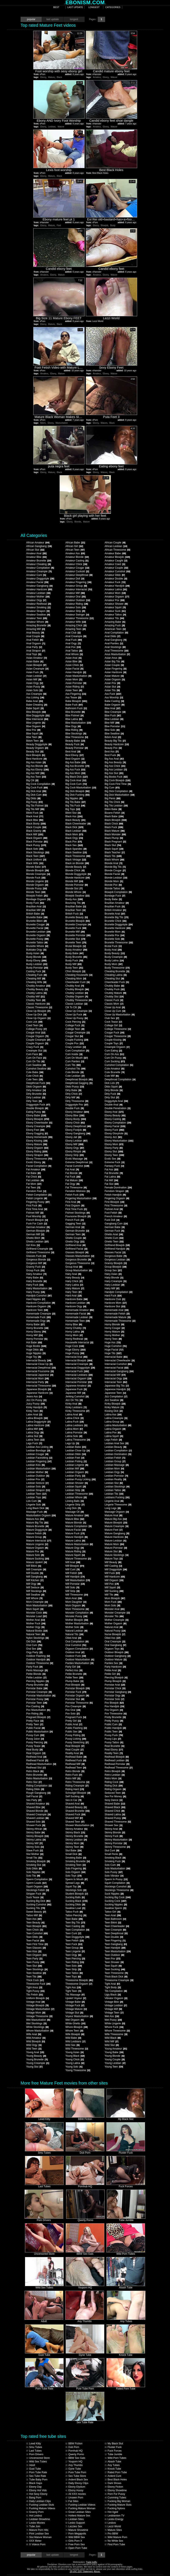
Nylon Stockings (37, 1637)
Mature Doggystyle (38, 1529)
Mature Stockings (116, 1555)
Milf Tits (111, 1594)
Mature (51, 77)
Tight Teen (73, 1991)
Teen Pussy (35, 1962)
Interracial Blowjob (78, 1360)
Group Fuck (35, 1270)
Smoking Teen (75, 1864)
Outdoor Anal (74, 1652)
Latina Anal (73, 1414)
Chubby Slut (114, 996)
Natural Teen (35, 1634)
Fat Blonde (73, 1173)
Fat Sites (71, 2501)
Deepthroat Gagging (78, 1083)
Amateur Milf (75, 593)
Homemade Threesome (120, 1320)
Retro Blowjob (114, 1771)
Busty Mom (113, 964)
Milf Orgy (33, 1583)
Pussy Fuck (114, 1735)
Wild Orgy (33, 2045)
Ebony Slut (114, 1151)
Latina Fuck (74, 1421)
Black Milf (34, 834)
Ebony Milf (74, 1144)
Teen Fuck (73, 1944)
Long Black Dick (37, 1508)
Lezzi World (113, 2526)
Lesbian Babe (75, 1446)
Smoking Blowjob (38, 1861)
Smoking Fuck (115, 1861)
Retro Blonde (74, 1771)
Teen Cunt (73, 1933)
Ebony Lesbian (76, 1140)
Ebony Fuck (114, 1129)
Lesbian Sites (74, 2519)
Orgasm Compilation (78, 1648)
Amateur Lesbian (38, 593)
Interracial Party (37, 1382)
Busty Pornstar (37, 967)
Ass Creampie (36, 693)
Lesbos (110, 2522)
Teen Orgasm (36, 1955)
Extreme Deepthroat (78, 1162)
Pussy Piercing (36, 1742)
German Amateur (37, 1227)
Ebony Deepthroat (78, 1126)
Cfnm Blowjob (75, 971)
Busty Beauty (114, 953)
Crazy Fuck (34, 1047)
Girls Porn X (73, 2540)
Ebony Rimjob (75, 1151)
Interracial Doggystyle (80, 1367)
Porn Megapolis (75, 2533)
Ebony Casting (115, 1119)
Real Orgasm (35, 1753)
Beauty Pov (113, 747)
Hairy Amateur (36, 1274)
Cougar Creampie (77, 1032)
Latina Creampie (116, 1418)
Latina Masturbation (118, 1425)
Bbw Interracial (37, 719)
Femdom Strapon (116, 1191)
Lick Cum (33, 1501)
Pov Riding (34, 1713)
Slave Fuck (34, 1850)
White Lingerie (115, 2023)
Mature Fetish (36, 1533)
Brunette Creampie (78, 924)
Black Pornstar (37, 841)
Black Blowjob (115, 820)
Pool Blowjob (74, 1684)
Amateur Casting (76, 560)
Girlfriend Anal (75, 1245)
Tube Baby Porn (36, 2479)
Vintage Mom (35, 2012)
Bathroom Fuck (75, 708)
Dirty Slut (112, 1097)
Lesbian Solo (35, 1486)
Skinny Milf (34, 1843)
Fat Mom (33, 1183)
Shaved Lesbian (37, 1818)
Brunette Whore (37, 946)
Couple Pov (74, 1043)
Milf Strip (72, 1591)
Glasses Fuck (36, 1256)
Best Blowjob (35, 755)
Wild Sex (72, 2045)
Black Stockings (37, 852)
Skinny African (36, 1828)
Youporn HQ (73, 2461)
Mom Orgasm (75, 1605)
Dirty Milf (72, 1097)
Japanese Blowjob (38, 1389)
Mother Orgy (35, 1627)
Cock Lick (34, 1021)
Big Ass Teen (36, 776)
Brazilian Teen (75, 910)
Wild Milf (111, 2041)
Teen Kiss (33, 1951)
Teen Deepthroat (116, 1933)
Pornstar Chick (115, 1688)
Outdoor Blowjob (116, 1652)
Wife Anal (33, 2034)
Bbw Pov (33, 729)
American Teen (115, 629)
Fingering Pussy (37, 1201)
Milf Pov (111, 1583)
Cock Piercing (75, 1021)
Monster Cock (36, 1612)
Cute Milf (111, 1075)
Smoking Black (115, 1857)
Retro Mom (113, 1778)
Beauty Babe (75, 740)
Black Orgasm (36, 838)
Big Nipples (73, 798)
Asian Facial (74, 668)
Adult (30, 2465)
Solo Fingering (75, 1868)
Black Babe (114, 816)
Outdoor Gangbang (117, 1655)
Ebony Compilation (118, 1122)
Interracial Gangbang (119, 1371)
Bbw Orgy (73, 726)
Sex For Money (115, 1796)
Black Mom (74, 834)
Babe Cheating (36, 704)
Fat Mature (73, 1180)
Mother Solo (74, 1627)
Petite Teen (74, 1677)
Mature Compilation (78, 1526)
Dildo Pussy (74, 1086)
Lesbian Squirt (75, 1486)
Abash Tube (113, 2461)
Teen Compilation (77, 1929)
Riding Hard (74, 1789)
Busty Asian (34, 953)
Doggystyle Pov (76, 1104)
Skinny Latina (35, 1839)
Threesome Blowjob (79, 1980)
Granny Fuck (35, 1266)
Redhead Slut (36, 1767)
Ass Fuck (113, 693)
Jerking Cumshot (76, 1396)
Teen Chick (34, 1929)
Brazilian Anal (36, 906)
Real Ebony (114, 1749)
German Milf (35, 1234)
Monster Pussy (76, 1616)
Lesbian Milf (74, 1468)
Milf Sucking (114, 1591)
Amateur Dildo (115, 575)
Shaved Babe (115, 1803)
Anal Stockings (115, 647)
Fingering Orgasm (117, 1198)
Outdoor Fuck (75, 1655)
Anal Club (72, 632)
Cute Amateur (114, 1068)
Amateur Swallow (38, 614)
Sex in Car (73, 1800)
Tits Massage (74, 1994)
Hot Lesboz (34, 2515)
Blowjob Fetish (37, 895)
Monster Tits (114, 1616)
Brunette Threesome (119, 942)
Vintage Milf (113, 2009)
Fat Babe (33, 1173)
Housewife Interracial (79, 1342)
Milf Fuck (112, 1573)
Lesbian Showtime (38, 2519)
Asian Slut (112, 686)
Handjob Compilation (118, 1292)
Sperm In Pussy (116, 1879)
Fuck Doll (112, 1219)
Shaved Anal (74, 1803)
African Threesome (117, 549)
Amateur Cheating (38, 564)
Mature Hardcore (116, 1537)
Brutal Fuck (113, 946)
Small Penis (113, 1854)
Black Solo (34, 848)
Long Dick (73, 1508)
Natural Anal (113, 1627)
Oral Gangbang (115, 1645)
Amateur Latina (116, 589)
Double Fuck (74, 1108)
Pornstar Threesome (78, 1702)
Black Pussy (36, 845)
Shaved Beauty (75, 1807)
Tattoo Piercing (75, 1915)
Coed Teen (34, 1025)
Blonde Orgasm (37, 884)
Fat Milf (111, 1180)
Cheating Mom (75, 978)
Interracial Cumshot (118, 1364)
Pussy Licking (75, 1738)
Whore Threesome (117, 2030)
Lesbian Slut (114, 1483)
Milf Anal (72, 1562)
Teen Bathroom (115, 1918)
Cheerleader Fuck (117, 982)
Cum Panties (74, 1061)
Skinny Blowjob (37, 1836)
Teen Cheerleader (117, 1926)
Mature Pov (34, 1551)
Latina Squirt (114, 1436)
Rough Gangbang (38, 1792)
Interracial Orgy (116, 1378)
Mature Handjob (76, 1537)
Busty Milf (73, 964)
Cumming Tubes (115, 2497)
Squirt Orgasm (36, 1886)
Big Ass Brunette (77, 765)
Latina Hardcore (37, 1425)
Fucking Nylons (115, 2508)
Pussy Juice (35, 1738)
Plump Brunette (37, 1684)
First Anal (72, 1201)
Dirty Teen (34, 1101)
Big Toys (72, 809)
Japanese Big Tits (117, 1385)
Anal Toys (33, 654)
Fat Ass (111, 1169)
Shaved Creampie (38, 1814)
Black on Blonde (77, 863)
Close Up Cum (115, 1011)
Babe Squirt (34, 708)
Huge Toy (33, 1356)
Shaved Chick (114, 1810)
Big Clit (32, 780)
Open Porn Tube (76, 2548)
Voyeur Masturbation (79, 2016)
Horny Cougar (114, 1328)
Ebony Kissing (36, 1140)
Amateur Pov (114, 600)
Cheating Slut (114, 978)
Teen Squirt (113, 1965)
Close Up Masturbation (119, 1014)
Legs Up (72, 1443)
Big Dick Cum (36, 794)
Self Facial (34, 1796)
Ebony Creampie (38, 1126)
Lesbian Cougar (37, 1454)
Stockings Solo (75, 1890)
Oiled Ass (112, 1637)
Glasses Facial (115, 1252)
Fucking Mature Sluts (118, 2504)
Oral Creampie (115, 1641)
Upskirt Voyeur (75, 1998)
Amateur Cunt (36, 575)
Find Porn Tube (115, 2544)
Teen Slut (34, 1965)
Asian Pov (112, 683)
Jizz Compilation (116, 1396)
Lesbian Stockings (117, 1486)
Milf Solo (72, 1587)
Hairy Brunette (36, 1281)
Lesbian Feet (74, 1457)
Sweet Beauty (36, 1911)
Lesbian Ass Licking (39, 1446)
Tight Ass (73, 1987)
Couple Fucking (76, 1039)
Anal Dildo (112, 636)
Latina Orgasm (115, 1428)
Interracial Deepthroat (41, 1367)
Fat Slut (111, 1183)
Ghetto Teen (114, 1241)
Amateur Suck (115, 611)
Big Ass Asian (36, 762)
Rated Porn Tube (116, 2472)
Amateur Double (116, 578)
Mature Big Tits (37, 1522)
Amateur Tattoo (115, 614)
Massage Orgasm (117, 1511)
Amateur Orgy (36, 600)
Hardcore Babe (76, 1299)
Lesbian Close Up (77, 1450)
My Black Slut (114, 2443)
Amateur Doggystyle (40, 578)
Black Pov (73, 841)
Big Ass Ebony (37, 769)
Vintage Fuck (74, 2005)
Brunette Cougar (37, 924)
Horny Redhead (76, 1338)
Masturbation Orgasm (41, 1515)
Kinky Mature (114, 1407)
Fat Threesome (75, 1187)
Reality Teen (114, 1753)
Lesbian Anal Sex (116, 1443)
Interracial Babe (116, 1356)
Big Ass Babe (75, 762)
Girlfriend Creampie (39, 1248)
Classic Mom (114, 1003)
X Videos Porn (35, 2544)
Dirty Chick (73, 1093)
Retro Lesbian (114, 1774)
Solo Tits (33, 1875)
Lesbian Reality (115, 1479)
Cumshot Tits (75, 1068)
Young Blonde (114, 2055)
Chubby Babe (114, 985)
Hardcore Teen (37, 1310)
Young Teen (114, 2066)
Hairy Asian (113, 1274)
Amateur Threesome (79, 618)
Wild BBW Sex (75, 2537)
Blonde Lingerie (37, 881)
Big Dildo (33, 798)
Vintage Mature (75, 2009)
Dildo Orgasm (36, 1086)
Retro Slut (33, 1782)
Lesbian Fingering (38, 1461)
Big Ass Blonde (36, 765)
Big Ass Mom (75, 773)
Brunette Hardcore (117, 928)
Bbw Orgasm (35, 726)
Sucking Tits (35, 1908)
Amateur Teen (36, 618)
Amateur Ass (75, 553)
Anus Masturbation (117, 654)
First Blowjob (114, 1201)
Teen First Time (36, 1944)
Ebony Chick (75, 1122)
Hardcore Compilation (40, 1302)
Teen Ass (33, 1918)
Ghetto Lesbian (37, 1241)
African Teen (74, 549)
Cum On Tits (35, 1061)
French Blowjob (37, 1219)
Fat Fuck (72, 1176)
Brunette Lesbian (38, 931)
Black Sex (73, 845)
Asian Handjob (75, 672)
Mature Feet (113, 1529)
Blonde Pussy (36, 888)
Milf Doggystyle (116, 1569)
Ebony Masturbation (119, 1140)
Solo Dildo (34, 1868)
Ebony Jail (73, 1137)
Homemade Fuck (38, 1317)
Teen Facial (35, 1940)
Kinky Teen (34, 1410)
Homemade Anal (116, 1310)
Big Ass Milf (35, 773)
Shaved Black (115, 1807)
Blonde (77, 522)
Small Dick (73, 1854)
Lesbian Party (75, 1475)
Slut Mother (34, 1854)
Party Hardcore (115, 1666)
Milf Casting (113, 1565)
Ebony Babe (36, 1115)
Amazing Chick (75, 625)
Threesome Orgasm (78, 1983)
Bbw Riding (73, 729)
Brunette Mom (114, 931)
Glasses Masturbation (79, 1256)
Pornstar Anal (115, 1684)
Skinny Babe (35, 1832)
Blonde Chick (74, 870)
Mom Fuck (113, 1601)
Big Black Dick (76, 776)
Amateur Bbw (36, 557)
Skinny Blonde (115, 1832)
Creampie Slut (36, 1050)
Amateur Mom (115, 593)
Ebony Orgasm (37, 1147)
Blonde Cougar (115, 870)
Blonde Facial (114, 874)
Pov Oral (72, 1710)
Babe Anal (34, 701)
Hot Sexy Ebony (36, 2493)
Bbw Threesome (76, 737)
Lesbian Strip (74, 1490)
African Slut (35, 549)
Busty (113, 225)
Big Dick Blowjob (77, 791)
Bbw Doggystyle (37, 715)
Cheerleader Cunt (77, 982)
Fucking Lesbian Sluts (40, 2504)
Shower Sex (113, 1825)
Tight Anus (34, 1987)
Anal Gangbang (115, 639)
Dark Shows (113, 2483)
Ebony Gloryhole (116, 1133)
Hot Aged (111, 2512)
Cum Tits (72, 1065)
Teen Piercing (75, 1958)
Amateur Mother (37, 596)
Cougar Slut (74, 1036)
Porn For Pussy (115, 2493)
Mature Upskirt (36, 1562)
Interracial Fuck (77, 1371)
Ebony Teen (114, 1155)
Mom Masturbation (39, 1605)
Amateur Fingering (78, 582)
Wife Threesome (116, 2034)
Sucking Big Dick (38, 1900)
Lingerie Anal (114, 1501)
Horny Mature (114, 1331)
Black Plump (114, 838)
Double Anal (113, 1104)
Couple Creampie (38, 1039)
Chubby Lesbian (76, 992)
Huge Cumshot (116, 1346)
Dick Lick (112, 1083)
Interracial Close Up (39, 1364)
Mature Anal (113, 1515)
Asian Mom (73, 679)
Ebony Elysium (75, 2486)
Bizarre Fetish (114, 812)
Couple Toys (114, 1043)
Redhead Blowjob (116, 1756)
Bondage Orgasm (38, 899)
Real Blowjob (74, 1746)
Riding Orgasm (115, 1789)
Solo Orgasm (75, 1872)
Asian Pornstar (75, 683)
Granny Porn (34, 2512)
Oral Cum (34, 1645)
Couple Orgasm (37, 1043)
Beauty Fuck (74, 744)
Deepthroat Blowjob (78, 1079)
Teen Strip (73, 1969)
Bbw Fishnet (74, 715)
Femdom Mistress (77, 1191)
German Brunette (77, 1230)
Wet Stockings (36, 2023)
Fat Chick (33, 1176)
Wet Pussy (113, 2019)
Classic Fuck (114, 1000)
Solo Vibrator (114, 1875)
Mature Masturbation (79, 1544)
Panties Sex (113, 1663)
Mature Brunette (37, 1526)
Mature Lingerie (37, 1544)
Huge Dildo (34, 1349)
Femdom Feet (36, 1191)
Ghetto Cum (114, 1237)
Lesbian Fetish (115, 1457)
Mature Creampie (116, 1526)
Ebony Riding (36, 1151)
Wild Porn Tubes (115, 2457)
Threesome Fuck (38, 1983)
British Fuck (74, 913)
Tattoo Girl (112, 1911)
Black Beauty (75, 820)
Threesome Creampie (119, 1980)
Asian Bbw (73, 661)
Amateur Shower (116, 603)
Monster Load (36, 1616)
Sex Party (33, 1800)
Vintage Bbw (114, 2001)
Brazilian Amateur (116, 902)
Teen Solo (73, 1965)
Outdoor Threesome (39, 1663)
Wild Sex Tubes (36, 2461)
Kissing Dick (113, 1410)
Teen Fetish (74, 1940)
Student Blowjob (76, 1893)
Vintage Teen (114, 2012)
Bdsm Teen (34, 740)
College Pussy (36, 1029)
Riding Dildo (35, 1789)
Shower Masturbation (79, 1825)
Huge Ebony (75, 1349)
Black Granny (35, 830)
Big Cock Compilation (40, 784)
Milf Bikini (33, 1565)
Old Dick (33, 1641)
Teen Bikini (113, 1922)
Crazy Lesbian (75, 1047)
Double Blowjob (37, 1108)
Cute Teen (34, 1079)
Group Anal (73, 1266)
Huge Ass (112, 1342)
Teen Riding (74, 1962)
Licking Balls (74, 1501)
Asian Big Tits (114, 661)
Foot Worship (35, 1216)
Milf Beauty (113, 1562)
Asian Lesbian (36, 675)
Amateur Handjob (117, 585)
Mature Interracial (38, 1540)
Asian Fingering (115, 668)
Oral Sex (33, 1648)
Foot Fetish (113, 1212)
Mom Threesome (76, 1609)
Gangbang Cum (116, 1223)
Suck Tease (34, 1897)
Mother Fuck (35, 1623)
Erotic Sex (112, 1158)
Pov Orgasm (114, 1710)
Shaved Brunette (77, 1810)
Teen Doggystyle (77, 1936)
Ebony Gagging (37, 1133)
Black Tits (113, 856)
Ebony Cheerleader (39, 1122)
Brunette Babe (36, 917)
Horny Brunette (37, 1328)
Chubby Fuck (114, 989)
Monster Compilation (79, 1612)
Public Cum (113, 1724)
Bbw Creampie (115, 711)
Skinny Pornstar (116, 1843)
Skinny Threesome (117, 1846)
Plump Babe (74, 1681)
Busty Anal (113, 949)
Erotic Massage (76, 1158)
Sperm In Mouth (76, 1879)
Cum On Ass (114, 1054)
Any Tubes (112, 2465)
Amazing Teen (75, 629)
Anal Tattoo (73, 650)
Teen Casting (74, 1926)
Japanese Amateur (78, 1385)
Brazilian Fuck (114, 906)
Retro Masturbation (39, 1778)
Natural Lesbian (76, 1630)
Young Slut (34, 2066)
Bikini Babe (113, 809)
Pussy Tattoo (114, 1742)
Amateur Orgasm (117, 596)
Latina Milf (34, 1428)
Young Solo (73, 2066)
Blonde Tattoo (114, 888)
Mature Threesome (78, 1558)
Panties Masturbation (79, 1663)
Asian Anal (73, 657)
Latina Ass (113, 1414)
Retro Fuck (73, 1774)
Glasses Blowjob (76, 1252)
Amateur (97, 77)
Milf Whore (34, 1598)
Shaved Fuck (75, 1814)
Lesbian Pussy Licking (80, 1479)
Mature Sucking (37, 1558)
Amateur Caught (116, 560)
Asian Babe (34, 661)
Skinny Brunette (76, 1836)
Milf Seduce (34, 1587)
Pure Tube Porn (75, 2472)
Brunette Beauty (76, 917)
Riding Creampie (76, 1785)
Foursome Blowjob (77, 1216)
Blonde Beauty (75, 866)
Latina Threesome (77, 1439)
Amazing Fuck (115, 625)
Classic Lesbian (76, 1003)
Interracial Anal (76, 1356)
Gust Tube (33, 2468)
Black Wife (34, 863)
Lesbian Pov (35, 1479)
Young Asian (74, 2052)
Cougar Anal (35, 1032)
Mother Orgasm (115, 1623)
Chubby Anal (74, 985)
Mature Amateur (76, 1515)
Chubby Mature (115, 992)
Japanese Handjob (117, 1389)
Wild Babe (73, 2037)
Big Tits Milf (35, 809)
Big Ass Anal (114, 758)
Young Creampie (37, 2063)
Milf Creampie (36, 1569)
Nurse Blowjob (115, 1634)
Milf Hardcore (115, 1576)
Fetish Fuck (74, 1194)
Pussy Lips (113, 1738)
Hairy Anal (73, 1274)
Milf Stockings (36, 1591)
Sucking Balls (75, 1897)
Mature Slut (113, 1551)
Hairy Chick (73, 1281)
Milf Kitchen (34, 1580)
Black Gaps (34, 2483)
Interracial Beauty (38, 1360)
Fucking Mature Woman (80, 2508)
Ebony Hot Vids (36, 2490)
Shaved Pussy (115, 1818)
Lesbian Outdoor (37, 1475)
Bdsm (43, 423)
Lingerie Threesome (118, 1504)
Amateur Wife (75, 621)
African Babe (75, 542)
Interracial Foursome (39, 1371)
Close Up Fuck (75, 1014)
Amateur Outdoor (77, 600)
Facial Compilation (38, 1165)
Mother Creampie (116, 1619)
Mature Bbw (74, 1519)
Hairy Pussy (35, 1292)
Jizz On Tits (73, 1400)
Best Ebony (74, 755)
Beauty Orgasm (37, 747)
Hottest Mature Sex (77, 2515)
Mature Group (36, 1537)
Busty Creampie (116, 956)
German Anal (74, 1227)
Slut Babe (73, 1850)
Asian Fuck (34, 672)
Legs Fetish (113, 1439)
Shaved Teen (74, 1821)
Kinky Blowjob (115, 1403)
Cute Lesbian (74, 1075)
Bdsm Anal (113, 737)
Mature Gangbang (117, 1533)
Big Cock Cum (75, 784)
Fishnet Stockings (77, 1212)
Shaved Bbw (35, 1807)
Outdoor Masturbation (79, 1659)
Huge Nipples (35, 1353)
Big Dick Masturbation (119, 794)
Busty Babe (74, 953)
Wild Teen (33, 2048)
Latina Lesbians (76, 1425)
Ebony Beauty (115, 1115)
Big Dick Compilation (118, 791)
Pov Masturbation (38, 1710)
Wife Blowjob (74, 2034)
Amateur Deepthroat (78, 575)
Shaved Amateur (37, 1803)
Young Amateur (116, 2048)
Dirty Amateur (36, 1090)
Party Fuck (34, 1666)
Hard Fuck (113, 1295)
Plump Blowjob (115, 1681)
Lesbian (52, 126)
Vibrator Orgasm (116, 1998)
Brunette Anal (115, 913)
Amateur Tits (114, 618)
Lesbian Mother (37, 1472)
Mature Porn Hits (37, 2530)
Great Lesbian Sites (78, 2512)
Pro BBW (111, 2533)
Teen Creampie (115, 1929)
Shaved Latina (115, 1814)
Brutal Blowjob (75, 946)
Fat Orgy (72, 1183)
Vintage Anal (35, 2001)
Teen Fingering (115, 1940)
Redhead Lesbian (116, 1760)
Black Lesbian (75, 830)
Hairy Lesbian (114, 1284)
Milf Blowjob (74, 1565)
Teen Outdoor (114, 1955)
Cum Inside (73, 1054)
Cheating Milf (35, 978)
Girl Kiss (33, 1245)
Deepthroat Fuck (38, 1083)
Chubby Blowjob (77, 989)
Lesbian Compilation (118, 1450)
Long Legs (112, 1508)
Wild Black (112, 2037)
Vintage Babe (75, 2001)
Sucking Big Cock (117, 1897)
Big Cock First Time (118, 784)
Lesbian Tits (114, 1493)
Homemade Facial (77, 1313)
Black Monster (115, 834)
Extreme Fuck (114, 1162)
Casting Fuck (35, 971)
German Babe (114, 1227)
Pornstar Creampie (39, 1691)
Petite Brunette (75, 1673)
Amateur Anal (36, 553)
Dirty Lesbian (35, 1097)
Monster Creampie (117, 1612)
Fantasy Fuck (114, 1165)
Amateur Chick (76, 564)
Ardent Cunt (113, 2475)
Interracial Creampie (78, 1364)
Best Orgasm (74, 758)
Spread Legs (74, 1882)
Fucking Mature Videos (40, 2508)
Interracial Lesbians (78, 1374)
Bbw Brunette (75, 711)
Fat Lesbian (34, 1180)
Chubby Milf (35, 996)
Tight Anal (112, 1983)
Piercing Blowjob (116, 1677)
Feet (59, 225)
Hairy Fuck (34, 1284)
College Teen (74, 1029)
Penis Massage (36, 1670)
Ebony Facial (115, 1126)
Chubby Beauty (36, 989)
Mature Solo (35, 1555)
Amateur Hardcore (39, 589)
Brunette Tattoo (36, 942)
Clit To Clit (73, 1007)
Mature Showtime (76, 2530)
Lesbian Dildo (75, 1454)
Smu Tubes (34, 2447)
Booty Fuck (35, 902)
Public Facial (35, 1728)
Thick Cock (35, 1980)
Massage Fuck (36, 1511)
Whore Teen (74, 2030)
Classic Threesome (39, 1007)
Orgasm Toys (114, 1648)
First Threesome (116, 1205)
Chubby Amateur (38, 985)
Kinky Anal (73, 1403)
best (56, 7)
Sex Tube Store (75, 2475)
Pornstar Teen (36, 1702)
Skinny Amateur (76, 1828)
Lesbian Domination (118, 1454)
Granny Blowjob (116, 1263)
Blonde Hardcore (77, 877)
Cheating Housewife (78, 974)
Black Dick (74, 827)
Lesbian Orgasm (76, 1472)
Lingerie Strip (74, 1504)
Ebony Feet (35, 1129)
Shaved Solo (35, 1821)
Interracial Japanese (39, 1374)
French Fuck (74, 1219)
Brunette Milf (75, 931)
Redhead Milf (74, 1764)
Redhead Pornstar (117, 1764)
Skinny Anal (113, 1828)
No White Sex (114, 2540)
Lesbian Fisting (75, 1461)
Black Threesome (77, 856)
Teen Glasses (36, 1947)
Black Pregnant (115, 841)
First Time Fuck (76, 1209)
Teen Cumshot (36, 1933)
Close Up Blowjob (38, 1011)
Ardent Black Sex (76, 2479)
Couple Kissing (115, 1039)
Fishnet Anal (114, 1209)
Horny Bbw (73, 1324)
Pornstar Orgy (114, 1695)
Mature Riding (75, 1551)
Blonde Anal (113, 863)
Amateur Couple (116, 567)
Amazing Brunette (38, 625)
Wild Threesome (76, 2048)
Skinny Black (75, 1832)
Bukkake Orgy (36, 949)
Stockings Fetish (37, 1890)
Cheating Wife (36, 982)
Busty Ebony (36, 960)
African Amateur (37, 542)
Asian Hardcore (115, 672)
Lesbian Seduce (37, 1483)
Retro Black (34, 1771)
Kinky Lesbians (75, 1407)
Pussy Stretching (76, 1742)
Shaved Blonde (36, 1810)
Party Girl (72, 1666)
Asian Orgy (34, 683)
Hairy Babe (34, 1277)
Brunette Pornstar (77, 935)
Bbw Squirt (34, 733)
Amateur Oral (75, 596)
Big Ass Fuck (75, 769)
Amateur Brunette (38, 560)
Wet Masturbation (38, 2019)
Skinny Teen (74, 1846)
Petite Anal (113, 1670)
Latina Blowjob (37, 1418)
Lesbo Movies (35, 2522)
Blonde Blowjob (37, 870)
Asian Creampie (37, 668)
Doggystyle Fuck (38, 1104)
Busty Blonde (36, 956)
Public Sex (73, 1731)
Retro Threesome (77, 1782)
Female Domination (118, 1187)
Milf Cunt (72, 1569)
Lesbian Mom (114, 1468)
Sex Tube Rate (36, 2475)
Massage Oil (74, 1511)
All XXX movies (75, 2493)
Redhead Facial (37, 1760)
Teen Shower (114, 1962)
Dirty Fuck (112, 1093)
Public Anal (73, 1724)
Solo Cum (112, 1864)
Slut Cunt (112, 1850)
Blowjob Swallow (77, 895)
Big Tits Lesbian (116, 805)
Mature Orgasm (37, 1547)
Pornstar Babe (36, 1688)
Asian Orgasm (115, 679)
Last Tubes (34, 2450)
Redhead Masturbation (41, 1764)
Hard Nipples (35, 1299)
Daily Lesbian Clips (38, 2501)
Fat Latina (112, 1176)
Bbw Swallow (114, 733)
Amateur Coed (115, 564)
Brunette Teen (75, 942)
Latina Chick (74, 1418)
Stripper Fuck (35, 1893)
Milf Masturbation (77, 1580)
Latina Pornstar (75, 1432)
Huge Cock (74, 1346)
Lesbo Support (75, 2522)
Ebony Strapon (37, 1155)
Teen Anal (113, 1915)
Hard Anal (73, 1295)
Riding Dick (113, 1785)
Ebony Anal (114, 1111)
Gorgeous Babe (115, 1256)
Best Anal (72, 751)
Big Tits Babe (75, 802)
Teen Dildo (34, 1936)
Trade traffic (91, 2562)
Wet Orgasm (74, 2019)
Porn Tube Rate (36, 2472)
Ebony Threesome (39, 1158)
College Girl (113, 1025)
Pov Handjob (114, 1706)
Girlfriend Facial (76, 1248)
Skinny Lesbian (75, 1839)
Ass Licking (35, 697)
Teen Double (114, 1936)
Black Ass (73, 816)
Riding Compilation (39, 1785)
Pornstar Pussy (37, 1699)
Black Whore (114, 859)
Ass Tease (73, 697)
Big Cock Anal (75, 780)
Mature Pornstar (116, 1547)
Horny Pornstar (36, 1338)
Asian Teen (73, 690)
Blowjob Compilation (118, 892)
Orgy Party (34, 1652)
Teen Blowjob (36, 1926)
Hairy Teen (73, 1292)
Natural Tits (74, 1634)
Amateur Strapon (37, 611)
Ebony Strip (74, 1155)
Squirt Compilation (117, 1882)
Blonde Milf (74, 881)
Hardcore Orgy (75, 1306)
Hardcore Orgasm (38, 1306)
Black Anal (34, 816)
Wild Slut (111, 2045)
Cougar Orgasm (37, 1036)
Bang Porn (33, 2497)
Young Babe (114, 2052)
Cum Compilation (77, 1050)
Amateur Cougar (77, 567)
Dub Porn (72, 2447)
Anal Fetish (34, 639)
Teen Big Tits (75, 1922)
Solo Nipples (35, 1872)
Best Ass (111, 751)
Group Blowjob (115, 1266)
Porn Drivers (34, 2454)
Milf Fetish (73, 1573)
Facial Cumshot (77, 1165)
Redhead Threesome (118, 1767)
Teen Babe (73, 1918)
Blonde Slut (73, 888)
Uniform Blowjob (37, 1998)
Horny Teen (113, 1338)
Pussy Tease (35, 1746)
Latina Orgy (34, 1432)
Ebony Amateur (77, 1111)
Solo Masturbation (117, 1868)
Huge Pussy (74, 1353)
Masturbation (62, 423)
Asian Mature (114, 675)
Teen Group (74, 1947)
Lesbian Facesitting (39, 1457)
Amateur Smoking (38, 607)
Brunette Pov (114, 935)
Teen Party (34, 1958)
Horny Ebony (36, 1331)
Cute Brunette (114, 1072)
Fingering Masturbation (80, 1198)
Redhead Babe (75, 1756)
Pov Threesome (115, 1713)
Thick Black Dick (116, 1976)
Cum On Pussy (115, 1057)
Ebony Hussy (74, 2490)
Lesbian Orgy (114, 1472)
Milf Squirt (112, 1587)
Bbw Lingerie (35, 722)
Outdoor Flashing (38, 1655)
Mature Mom (114, 1544)
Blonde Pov (113, 884)
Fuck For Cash (36, 1223)
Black (59, 77)
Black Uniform (36, 859)
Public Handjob (115, 1728)
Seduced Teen (115, 1792)
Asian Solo (34, 690)
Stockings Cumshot (117, 1886)
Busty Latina (114, 960)
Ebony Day (34, 2486)
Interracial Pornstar (78, 1382)
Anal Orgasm (35, 643)
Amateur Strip (75, 611)
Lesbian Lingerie (76, 1464)
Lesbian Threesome (79, 1493)
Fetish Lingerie (36, 1198)
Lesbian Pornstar (116, 1475)
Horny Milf (34, 1335)
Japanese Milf (75, 1392)
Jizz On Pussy (36, 1400)
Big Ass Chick (115, 765)
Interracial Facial (116, 1367)
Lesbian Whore (75, 1497)
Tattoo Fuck (73, 1911)
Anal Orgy (73, 643)
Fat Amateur (35, 1169)
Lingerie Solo (35, 1504)
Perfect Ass (73, 1670)
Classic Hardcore (37, 1003)
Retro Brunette (36, 1774)
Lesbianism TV (114, 2515)
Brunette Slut (75, 938)
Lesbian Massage (116, 1464)
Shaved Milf (74, 1818)
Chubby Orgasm (76, 996)
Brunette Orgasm (37, 935)
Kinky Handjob (36, 1407)
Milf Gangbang (36, 1576)
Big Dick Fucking (77, 794)
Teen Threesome (116, 1973)
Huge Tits (113, 1353)
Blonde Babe (36, 866)
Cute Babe (34, 1072)
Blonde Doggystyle (78, 874)
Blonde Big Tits (115, 866)
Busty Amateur (76, 949)
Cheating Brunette (117, 971)
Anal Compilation (116, 632)
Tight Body (113, 1987)
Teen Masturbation (117, 1951)
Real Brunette (114, 1746)
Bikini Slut (73, 812)
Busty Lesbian (36, 964)
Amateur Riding (76, 603)
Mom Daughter (75, 1601)
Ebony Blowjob (37, 1119)
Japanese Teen (115, 1392)
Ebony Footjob (75, 1129)
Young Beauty (36, 2055)
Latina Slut (34, 1436)
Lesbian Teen (36, 1493)
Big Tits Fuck (75, 805)
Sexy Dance (113, 1800)
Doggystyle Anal (116, 1101)
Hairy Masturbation (39, 1288)
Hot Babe (34, 1342)
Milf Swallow (35, 1594)
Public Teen (113, 1731)
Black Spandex (75, 848)
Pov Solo (72, 1713)
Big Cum (112, 787)
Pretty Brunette (115, 1717)
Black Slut (113, 845)
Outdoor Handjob (37, 1659)
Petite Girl (112, 1673)
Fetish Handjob (115, 1194)
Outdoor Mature (115, 1659)
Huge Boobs (36, 1346)
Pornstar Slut (74, 1699)
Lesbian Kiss (35, 1464)
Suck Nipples (114, 1893)
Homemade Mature (117, 1317)
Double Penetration (117, 1108)
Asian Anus (113, 657)
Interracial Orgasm (78, 1378)
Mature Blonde (75, 1522)
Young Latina (74, 2063)
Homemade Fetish (117, 1313)
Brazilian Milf (35, 910)
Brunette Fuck (75, 928)
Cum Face (34, 1054)
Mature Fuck (74, 1533)
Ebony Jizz (113, 1137)
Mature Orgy (74, 1547)
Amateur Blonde (77, 557)
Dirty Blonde (113, 1090)
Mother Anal (35, 1619)
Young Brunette (36, 2059)
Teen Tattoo (73, 1973)
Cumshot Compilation (119, 1065)
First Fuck (33, 1205)
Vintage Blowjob (37, 2005)
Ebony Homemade (39, 1137)
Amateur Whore (37, 621)
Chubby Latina (36, 992)
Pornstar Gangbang (118, 1691)
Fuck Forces (113, 2450)
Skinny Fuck (113, 1836)
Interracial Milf (115, 1374)
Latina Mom (74, 1428)
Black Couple (36, 827)
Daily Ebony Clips (76, 2483)
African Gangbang (39, 546)
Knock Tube (113, 2468)
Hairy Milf (112, 1288)
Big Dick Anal (36, 791)
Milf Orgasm (114, 1580)
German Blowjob (37, 1230)
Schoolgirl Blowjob (77, 1792)
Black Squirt (114, 848)
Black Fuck (114, 827)
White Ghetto (75, 2023)
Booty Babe (113, 899)
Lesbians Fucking (117, 1497)
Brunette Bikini (36, 920)
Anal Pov (73, 647)
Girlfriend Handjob (117, 1248)
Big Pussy (34, 802)
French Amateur (116, 1216)
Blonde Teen (35, 892)
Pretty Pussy (114, 1720)
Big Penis (112, 798)
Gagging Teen (75, 1223)
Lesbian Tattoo (115, 1490)
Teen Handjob (115, 1947)
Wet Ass (112, 2016)
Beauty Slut (34, 751)
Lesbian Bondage (38, 1450)
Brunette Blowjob (77, 920)
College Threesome (118, 1029)
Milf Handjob (74, 1576)
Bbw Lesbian (114, 719)
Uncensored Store (38, 2457)
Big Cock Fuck (36, 787)
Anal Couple (35, 636)
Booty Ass (73, 899)
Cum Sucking (115, 1061)
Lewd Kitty (33, 2443)
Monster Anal (114, 1609)
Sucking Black (76, 1900)
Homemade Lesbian (78, 1317)
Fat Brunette (114, 1173)
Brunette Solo (114, 938)
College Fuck (74, 1025)
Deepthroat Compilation (120, 1079)
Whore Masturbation (39, 2030)
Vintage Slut (74, 2012)
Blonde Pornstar (76, 884)
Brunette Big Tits (116, 917)
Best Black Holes (116, 2479)
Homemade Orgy (37, 1320)
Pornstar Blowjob (77, 1688)
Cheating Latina (115, 974)
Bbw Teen (33, 737)
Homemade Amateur (79, 1310)
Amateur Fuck (115, 582)
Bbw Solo (112, 729)
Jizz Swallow (114, 1400)
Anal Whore (74, 654)
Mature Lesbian (115, 1540)
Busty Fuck (74, 960)
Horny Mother (114, 1335)
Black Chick (114, 823)
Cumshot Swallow (38, 1068)
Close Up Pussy (76, 1018)
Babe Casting (114, 701)
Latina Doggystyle (38, 1421)
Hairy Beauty (74, 1277)
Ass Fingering (75, 693)
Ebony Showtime (116, 2490)
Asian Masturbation (78, 675)
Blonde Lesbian (116, 877)
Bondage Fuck (115, 895)
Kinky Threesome (77, 1410)
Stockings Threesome (119, 1890)
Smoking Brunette (77, 1861)
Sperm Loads (36, 1882)
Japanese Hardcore (39, 1392)
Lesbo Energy (114, 2519)
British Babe (35, 913)
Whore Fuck (114, 2027)
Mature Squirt (75, 1555)
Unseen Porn (74, 2497)
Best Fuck (112, 755)
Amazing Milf (35, 629)
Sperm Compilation (39, 1879)
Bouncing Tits (75, 902)
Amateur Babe (115, 553)
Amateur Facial (37, 582)
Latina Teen (35, 1439)
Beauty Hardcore (117, 744)
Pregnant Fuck (75, 1717)
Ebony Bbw (74, 1115)
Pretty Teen (34, 1724)
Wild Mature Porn (116, 2537)
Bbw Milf (112, 722)
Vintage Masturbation (40, 2009)
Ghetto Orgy (74, 1241)
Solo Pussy (113, 1872)
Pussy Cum (35, 1735)
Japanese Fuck (75, 1389)
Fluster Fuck (113, 2447)
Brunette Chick (115, 920)
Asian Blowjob (36, 665)
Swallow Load (75, 1908)
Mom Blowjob (115, 1598)
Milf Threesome (76, 1594)
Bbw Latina (73, 719)
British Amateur (115, 910)
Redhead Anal (36, 1756)
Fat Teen (33, 1187)
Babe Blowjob (76, 701)
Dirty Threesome (76, 1101)
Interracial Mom (37, 1378)
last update (75, 7)
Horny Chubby (75, 1328)
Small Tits (34, 1857)
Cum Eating (113, 1050)
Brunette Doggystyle (118, 924)
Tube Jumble (113, 2454)
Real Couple (74, 1749)
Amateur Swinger (77, 614)
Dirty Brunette (36, 1093)
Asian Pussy (35, 686)
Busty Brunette (76, 956)
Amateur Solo (75, 607)
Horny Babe (35, 1324)
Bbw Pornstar (115, 726)
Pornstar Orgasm (77, 1695)
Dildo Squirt (113, 1086)
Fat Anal (72, 1169)
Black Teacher (114, 852)
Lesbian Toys (36, 1497)
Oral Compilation (76, 1641)
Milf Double (34, 1573)
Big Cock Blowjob (117, 780)
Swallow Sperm (115, 1908)
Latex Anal (34, 1414)
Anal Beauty (35, 632)
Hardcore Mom (115, 1302)
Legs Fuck (34, 1443)
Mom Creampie (36, 1601)
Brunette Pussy (37, 938)
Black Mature (114, 830)
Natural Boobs (36, 1630)
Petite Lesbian (36, 1677)
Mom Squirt (34, 1609)
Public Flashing (75, 1728)
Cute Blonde (74, 1072)
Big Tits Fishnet (36, 805)
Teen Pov (112, 1958)
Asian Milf (33, 679)
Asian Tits (112, 690)
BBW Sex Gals (75, 2457)
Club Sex (112, 1018)
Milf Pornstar (75, 1583)
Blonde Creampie (38, 874)
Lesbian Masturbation (40, 1468)
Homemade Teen (77, 1320)
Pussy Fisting (74, 1735)
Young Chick (74, 2059)
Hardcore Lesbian (77, 1302)
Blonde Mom (114, 881)
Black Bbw (34, 820)
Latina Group (114, 1421)
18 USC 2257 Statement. (81, 2571)
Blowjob (104, 225)
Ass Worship (114, 697)
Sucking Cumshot (38, 1904)
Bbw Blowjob (36, 711)
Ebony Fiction (114, 2486)
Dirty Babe (73, 1090)
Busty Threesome (117, 967)
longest (94, 7)
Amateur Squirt (115, 607)
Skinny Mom (74, 1843)
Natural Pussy (115, 1630)
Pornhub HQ (73, 2450)
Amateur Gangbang (39, 585)
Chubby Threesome (78, 1000)
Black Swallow (75, 852)
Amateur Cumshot (117, 571)
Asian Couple (114, 665)
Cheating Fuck (36, 974)
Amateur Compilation (40, 567)
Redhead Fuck (75, 1760)
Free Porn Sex (75, 2544)
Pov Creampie (75, 1706)
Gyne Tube (73, 2468)
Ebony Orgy (74, 1147)
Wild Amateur (35, 2037)
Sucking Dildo (75, 1904)
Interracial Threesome (41, 1385)
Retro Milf (72, 1778)
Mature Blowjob (116, 1522)
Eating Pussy (35, 1111)
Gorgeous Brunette (78, 1259)
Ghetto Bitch (35, 1237)
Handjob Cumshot (39, 1295)
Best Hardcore (36, 758)
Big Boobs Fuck (116, 776)
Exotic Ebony (35, 1162)
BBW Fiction (73, 2443)
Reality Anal (74, 1753)
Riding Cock (114, 1782)
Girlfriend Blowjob (117, 1245)
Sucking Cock (115, 1900)
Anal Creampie (75, 636)
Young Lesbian (115, 2063)
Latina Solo (73, 1436)
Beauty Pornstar (76, 747)
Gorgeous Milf (36, 1263)
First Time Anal (36, 1209)
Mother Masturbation (79, 1623)
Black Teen (35, 856)
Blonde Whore (75, 892)
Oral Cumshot (75, 1645)
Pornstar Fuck (75, 1691)
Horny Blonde (114, 1324)
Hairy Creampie (115, 1281)
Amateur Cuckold (77, 571)
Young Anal (35, 2052)
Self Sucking (74, 1796)
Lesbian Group (115, 1461)
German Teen (75, 1234)
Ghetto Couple (75, 1237)
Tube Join (33, 2526)
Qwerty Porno (74, 2454)
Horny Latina (74, 1331)
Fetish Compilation (38, 1194)
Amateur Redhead (38, 603)
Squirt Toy (73, 1886)
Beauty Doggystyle (38, 744)
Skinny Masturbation (118, 1839)
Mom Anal (73, 1598)
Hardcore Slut (115, 1306)
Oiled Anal (73, 1637)
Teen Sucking (115, 1969)
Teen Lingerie (75, 1951)
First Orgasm (74, 1205)
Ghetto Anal (114, 1234)
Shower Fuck (35, 1825)
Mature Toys (113, 1558)
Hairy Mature (74, 1288)
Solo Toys (73, 1875)
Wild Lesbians (75, 2041)
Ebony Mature (36, 1144)
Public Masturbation (39, 1731)
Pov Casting (35, 1706)
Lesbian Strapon (38, 1490)
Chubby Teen (35, 1000)
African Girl (74, 546)
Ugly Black (113, 1994)
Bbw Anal (112, 708)
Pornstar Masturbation (40, 1695)
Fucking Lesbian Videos (80, 2504)
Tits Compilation (116, 1991)
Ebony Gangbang (77, 1133)
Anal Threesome (116, 650)
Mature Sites (113, 2530)
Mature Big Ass (116, 1519)
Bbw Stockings (75, 733)
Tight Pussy (35, 1991)
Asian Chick (74, 665)
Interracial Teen (116, 1382)
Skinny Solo (34, 1846)
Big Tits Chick (114, 802)
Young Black (74, 2055)
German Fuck (114, 1230)
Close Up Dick (36, 1014)
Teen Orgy (73, 1955)
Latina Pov (113, 1432)
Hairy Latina (74, 1284)
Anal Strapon (35, 650)
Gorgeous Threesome (79, 1263)
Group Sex (113, 1270)
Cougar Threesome (117, 1036)
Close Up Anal (115, 1007)
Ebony (43, 77)
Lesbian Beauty (115, 1446)
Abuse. (97, 2571)
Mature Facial (75, 1529)
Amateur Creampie (39, 571)
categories (112, 7)
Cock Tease (113, 1021)
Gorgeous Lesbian (117, 1259)
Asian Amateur (36, 657)
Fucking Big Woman (117, 2501)
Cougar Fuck (114, 1032)
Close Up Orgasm (38, 1018)
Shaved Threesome (118, 1821)
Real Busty (34, 1749)
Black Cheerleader (77, 823)
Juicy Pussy (35, 1403)
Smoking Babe (75, 1857)
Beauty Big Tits (115, 740)
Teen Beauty (35, 1922)
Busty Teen (74, 967)
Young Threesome (77, 2070)
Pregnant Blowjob (38, 1717)
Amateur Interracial (78, 589)
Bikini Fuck (34, 812)
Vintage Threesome (39, 2016)
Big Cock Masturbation (80, 787)
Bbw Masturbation (78, 722)
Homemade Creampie (40, 1313)
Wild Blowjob (35, 2041)
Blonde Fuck (35, 877)
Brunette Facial (37, 928)
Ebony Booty (75, 1119)
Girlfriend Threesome (40, 1252)
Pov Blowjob (114, 1702)
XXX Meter (33, 2540)
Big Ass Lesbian (116, 769)
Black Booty (35, 823)
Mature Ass (35, 1519)
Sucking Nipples (116, 1904)
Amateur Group (76, 585)
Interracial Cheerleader (119, 1360)
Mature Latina (75, 1540)
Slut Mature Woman (39, 2537)
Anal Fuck (73, 639)
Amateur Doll (74, 578)
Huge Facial (114, 1349)
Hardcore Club (115, 1299)
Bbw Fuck (113, 715)
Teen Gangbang (116, 1944)
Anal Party (34, 647)
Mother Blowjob (76, 1619)
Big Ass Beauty (115, 762)
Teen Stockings (36, 1969)
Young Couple (114, 2059)
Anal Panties (114, 643)
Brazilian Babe (75, 906)
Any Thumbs (73, 2465)
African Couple (115, 542)
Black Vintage (75, 859)
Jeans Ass (34, 1396)
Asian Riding (74, 686)
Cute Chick (34, 1075)
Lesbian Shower (76, 1483)
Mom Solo (112, 1605)
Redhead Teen (75, 1767)
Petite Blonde (35, 1673)
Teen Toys (73, 1976)
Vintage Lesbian (116, 2005)
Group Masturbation (78, 1270)
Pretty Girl (73, 1720)
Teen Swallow (36, 1973)
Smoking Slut (35, 1864)
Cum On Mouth (76, 1057)
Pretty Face (34, 1720)
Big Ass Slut (114, 773)
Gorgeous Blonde (38, 1259)
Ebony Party (113, 1147)
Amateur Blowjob (117, 557)
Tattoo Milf (34, 1915)
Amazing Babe (115, 621)
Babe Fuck (73, 704)
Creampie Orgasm (117, 1047)
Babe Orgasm (114, 704)
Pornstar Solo (114, 1699)
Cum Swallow (36, 1065)
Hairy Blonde (114, 1277)
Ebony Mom (114, 1144)
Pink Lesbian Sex (37, 2533)
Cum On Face (36, 1057)
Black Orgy (74, 838)
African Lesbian (116, 546)
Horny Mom (73, 1335)
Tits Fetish (34, 1994)
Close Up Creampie (78, 1011)
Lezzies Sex (73, 2526)
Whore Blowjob (76, 2027)
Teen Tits (33, 1976)
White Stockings (37, 2027)
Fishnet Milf (34, 1212)
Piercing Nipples (37, 1681)
